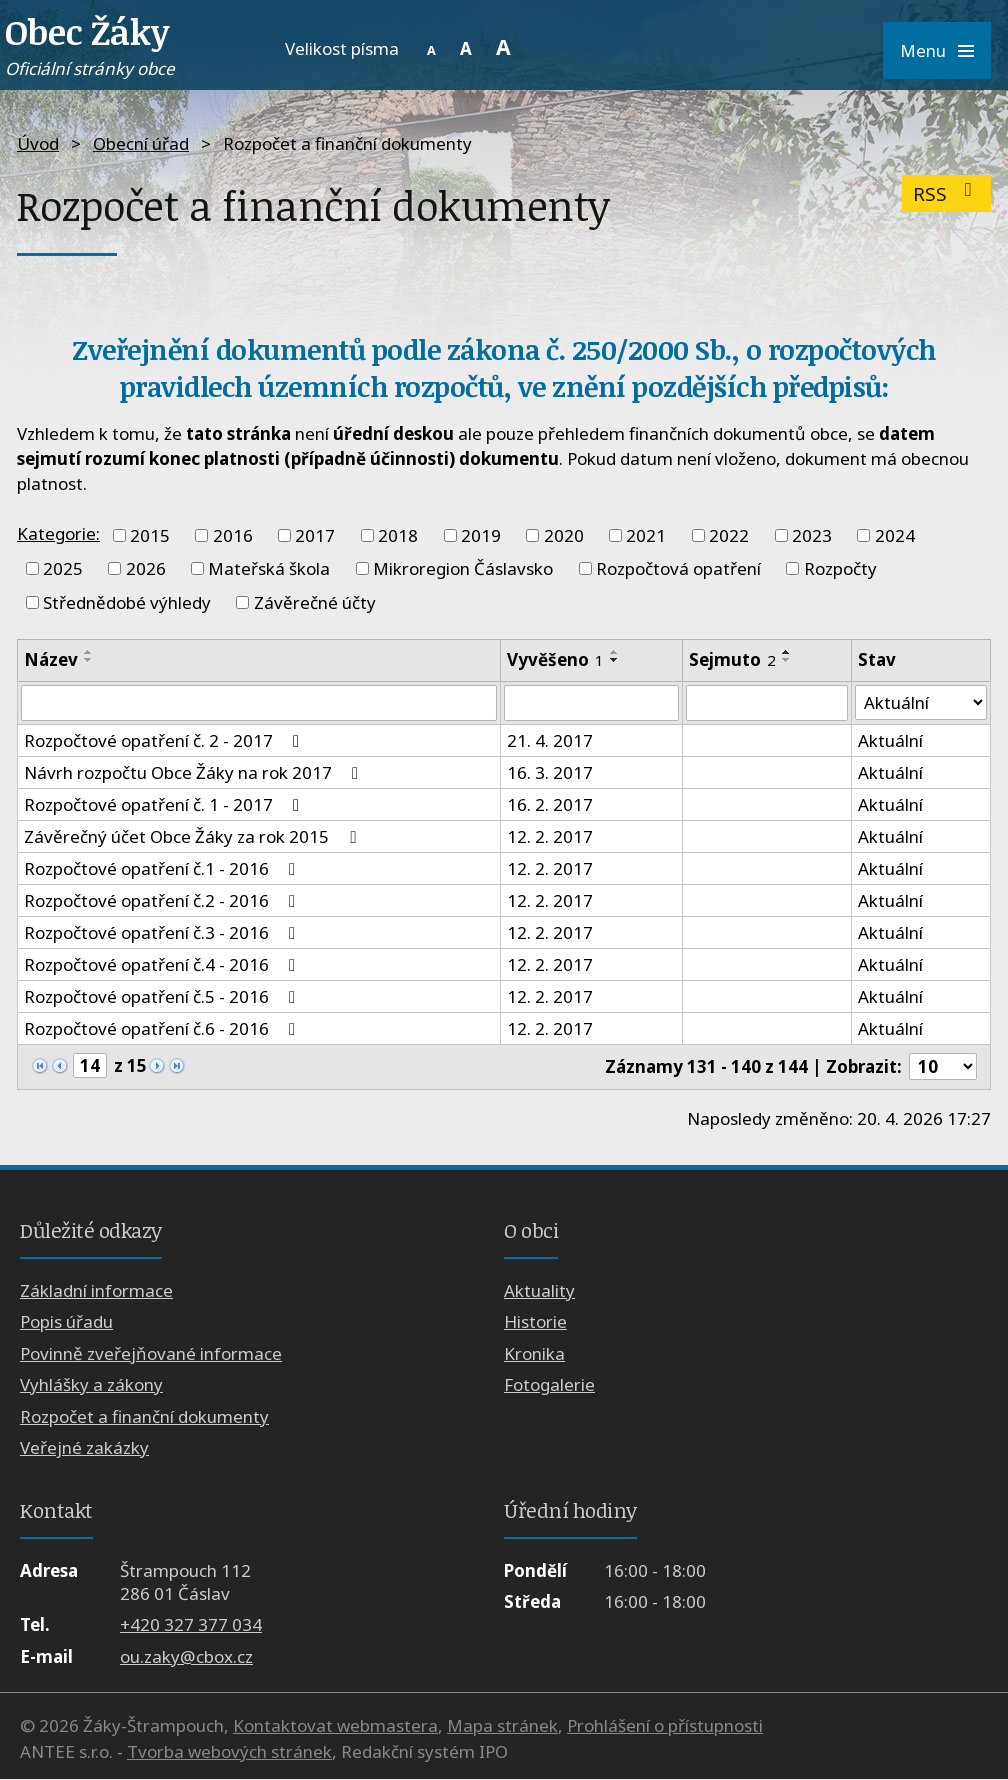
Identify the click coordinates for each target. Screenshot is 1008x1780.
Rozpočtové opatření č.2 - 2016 (163, 900)
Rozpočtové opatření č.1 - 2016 (163, 868)
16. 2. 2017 (550, 804)
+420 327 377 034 (191, 1625)
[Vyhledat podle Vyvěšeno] (591, 703)
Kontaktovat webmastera (335, 1726)
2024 (895, 535)
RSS (946, 193)
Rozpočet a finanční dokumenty (144, 1416)
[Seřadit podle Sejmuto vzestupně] (787, 652)
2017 (315, 535)
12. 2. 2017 (550, 836)
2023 (812, 535)
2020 (564, 535)
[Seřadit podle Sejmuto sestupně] (787, 660)
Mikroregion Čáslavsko (463, 568)
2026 (146, 568)
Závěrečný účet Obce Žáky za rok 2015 (193, 836)
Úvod (38, 143)
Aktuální (890, 740)
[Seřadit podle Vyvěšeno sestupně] (615, 660)
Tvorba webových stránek (229, 1751)
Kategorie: (58, 533)
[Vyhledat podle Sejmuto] (767, 703)
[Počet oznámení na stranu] (943, 1066)
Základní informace (96, 1290)
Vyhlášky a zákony (91, 1385)
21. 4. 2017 (550, 740)
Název (51, 659)
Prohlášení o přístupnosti (665, 1726)
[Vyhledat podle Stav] (921, 703)
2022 (729, 535)
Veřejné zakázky (84, 1447)
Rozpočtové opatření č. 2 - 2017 (165, 740)
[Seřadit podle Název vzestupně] (89, 652)
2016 (233, 535)
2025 (63, 568)
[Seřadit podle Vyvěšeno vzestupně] (615, 652)
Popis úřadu (66, 1322)
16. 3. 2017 (550, 772)
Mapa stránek (502, 1726)
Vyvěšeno (555, 659)
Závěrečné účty (315, 602)
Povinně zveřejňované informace (151, 1353)
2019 (481, 535)
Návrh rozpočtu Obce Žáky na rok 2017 (195, 772)
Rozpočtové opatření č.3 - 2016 (163, 932)
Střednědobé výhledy (127, 602)
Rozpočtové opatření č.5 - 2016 (163, 996)
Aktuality (539, 1290)
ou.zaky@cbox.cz (186, 1656)
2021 (646, 535)
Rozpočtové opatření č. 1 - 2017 (165, 804)
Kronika (534, 1353)
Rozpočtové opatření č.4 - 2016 (163, 964)
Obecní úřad (141, 143)
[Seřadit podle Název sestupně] (89, 660)
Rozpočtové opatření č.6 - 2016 (163, 1028)
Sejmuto (732, 659)
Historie (535, 1322)
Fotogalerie (549, 1385)
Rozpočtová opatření (678, 568)
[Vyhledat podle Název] (259, 703)
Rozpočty (840, 568)
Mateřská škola (269, 568)
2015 (150, 535)
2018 (398, 535)
